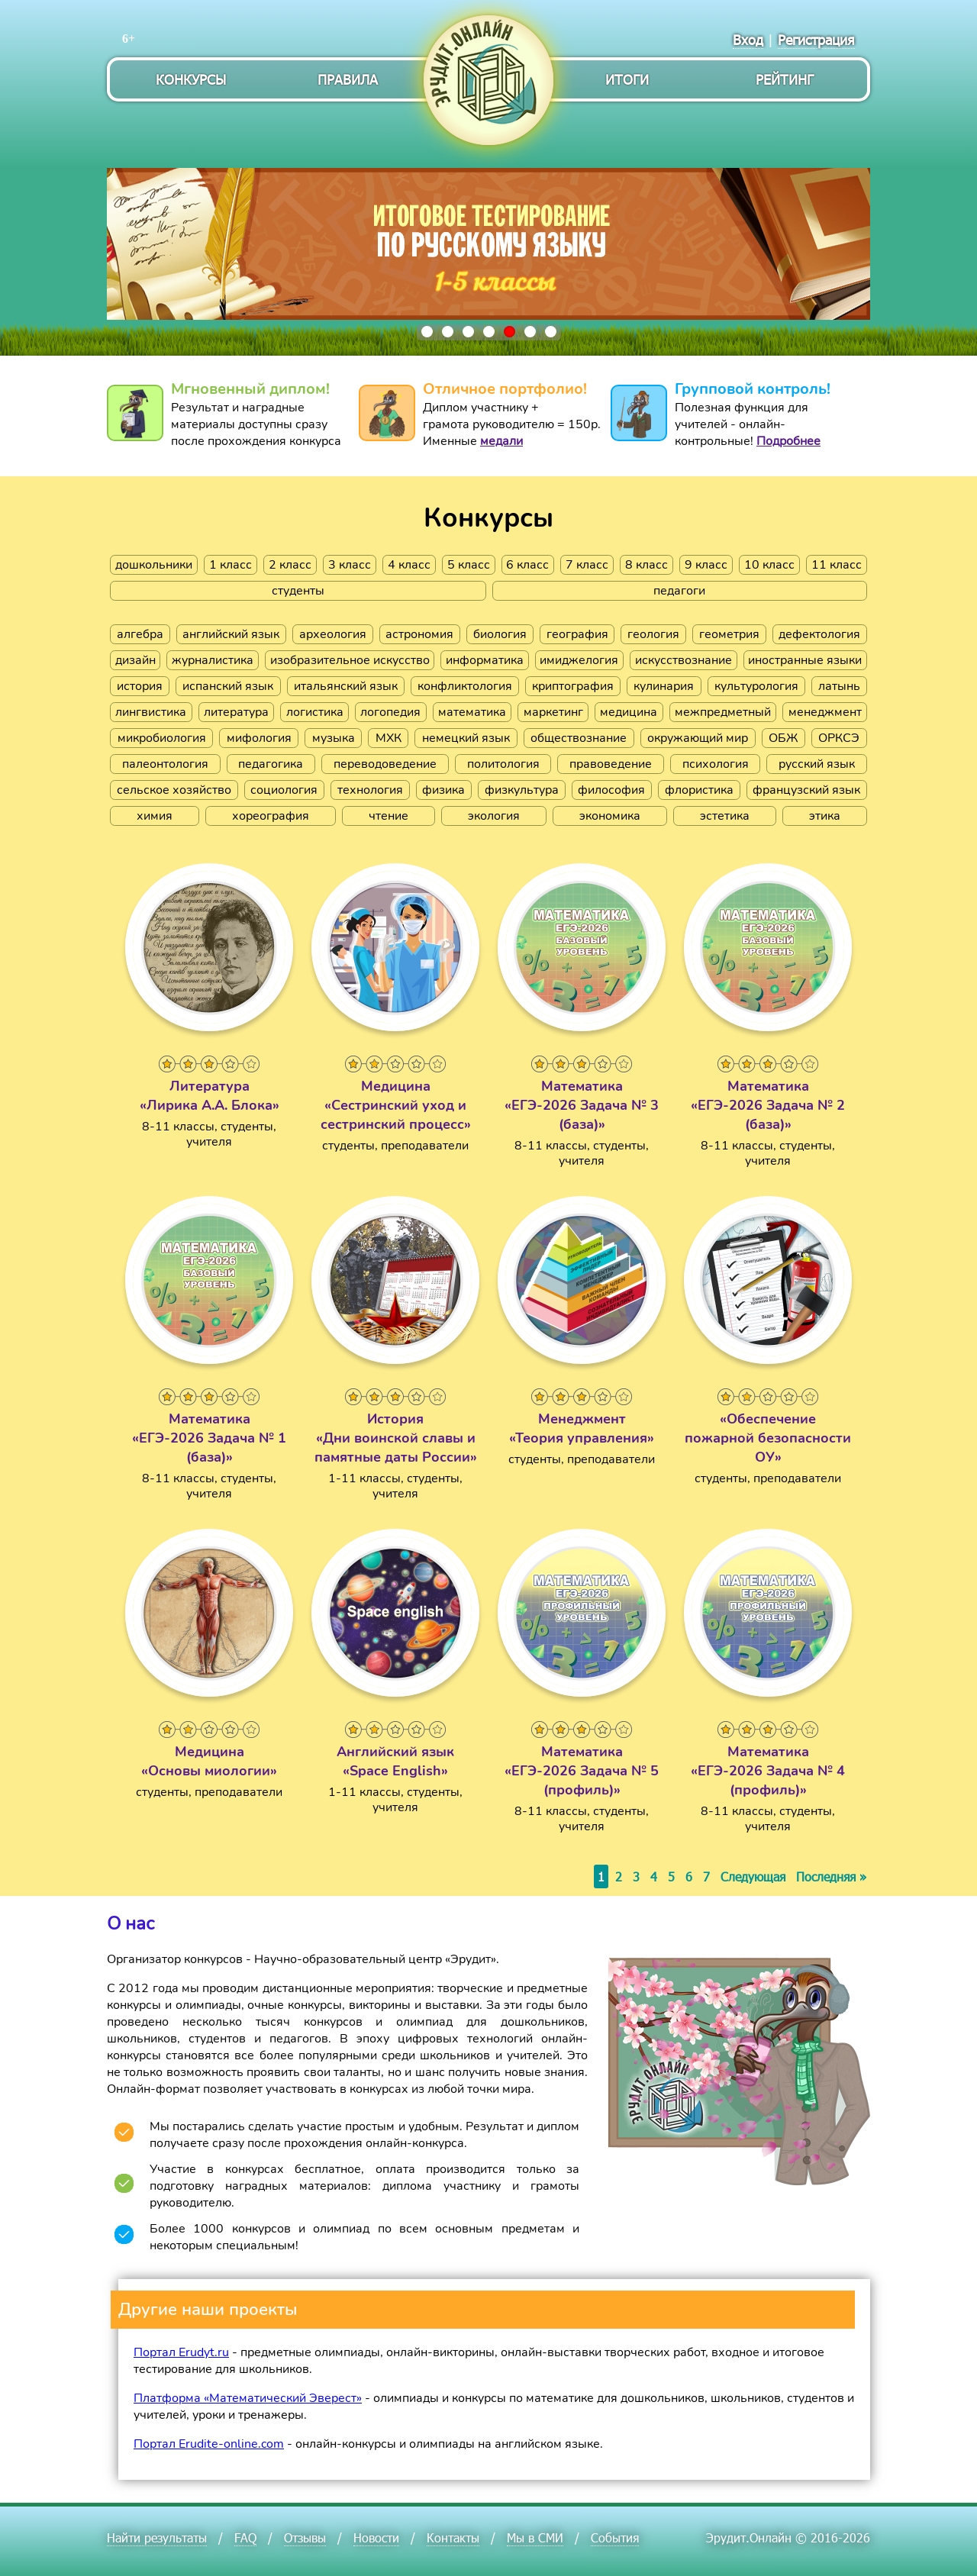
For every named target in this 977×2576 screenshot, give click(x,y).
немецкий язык (466, 738)
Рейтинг (785, 79)
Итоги (627, 79)
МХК (388, 738)
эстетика (725, 816)
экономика (609, 816)
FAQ (245, 2537)
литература (236, 712)
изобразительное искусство (350, 660)
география (577, 634)
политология (503, 764)
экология (494, 816)
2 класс (290, 564)
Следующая (753, 1876)
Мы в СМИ (535, 2537)
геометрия (729, 634)
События (615, 2537)
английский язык (230, 634)
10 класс (769, 564)
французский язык (806, 790)
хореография (270, 816)
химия (155, 816)
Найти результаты (157, 2537)
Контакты (453, 2537)
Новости (376, 2537)
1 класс (230, 564)
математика (472, 712)
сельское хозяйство (174, 790)
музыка (333, 738)
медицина (628, 712)
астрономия (419, 634)
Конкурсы (191, 79)
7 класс (587, 564)
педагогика (270, 764)
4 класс (409, 564)
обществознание (578, 738)
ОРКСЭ (838, 738)
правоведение (610, 764)
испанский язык (227, 686)
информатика (485, 660)
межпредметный (723, 712)
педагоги (679, 590)
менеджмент (825, 712)
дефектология (819, 634)
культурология (756, 686)
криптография (573, 686)
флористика (699, 790)
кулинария (664, 686)
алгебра (140, 634)
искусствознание (683, 660)
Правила (348, 79)
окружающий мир (697, 738)
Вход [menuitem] (748, 39)
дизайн (135, 660)
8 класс (646, 564)
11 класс (836, 564)
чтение (388, 816)
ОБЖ (783, 738)
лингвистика (150, 712)
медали (501, 441)
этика (824, 816)
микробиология (162, 738)
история (140, 686)
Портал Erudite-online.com (209, 2444)
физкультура (522, 790)
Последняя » (831, 1876)
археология (332, 634)
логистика (314, 712)
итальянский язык (346, 686)
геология (653, 634)
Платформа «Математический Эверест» (248, 2398)
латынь (839, 686)
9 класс (706, 564)
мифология (259, 738)
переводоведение (385, 764)
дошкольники (153, 564)
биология (500, 634)
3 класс (349, 564)
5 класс (468, 564)
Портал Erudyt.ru (181, 2352)
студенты (298, 590)
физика (443, 790)
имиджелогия (579, 660)
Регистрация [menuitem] (816, 39)
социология (284, 790)
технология (370, 790)
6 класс (527, 564)
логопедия (390, 712)
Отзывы (305, 2537)
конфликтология (465, 686)
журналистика (212, 660)
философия (611, 790)
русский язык (817, 764)
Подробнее (788, 441)
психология (715, 764)
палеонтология (165, 764)
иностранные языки (805, 660)
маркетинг (553, 712)
